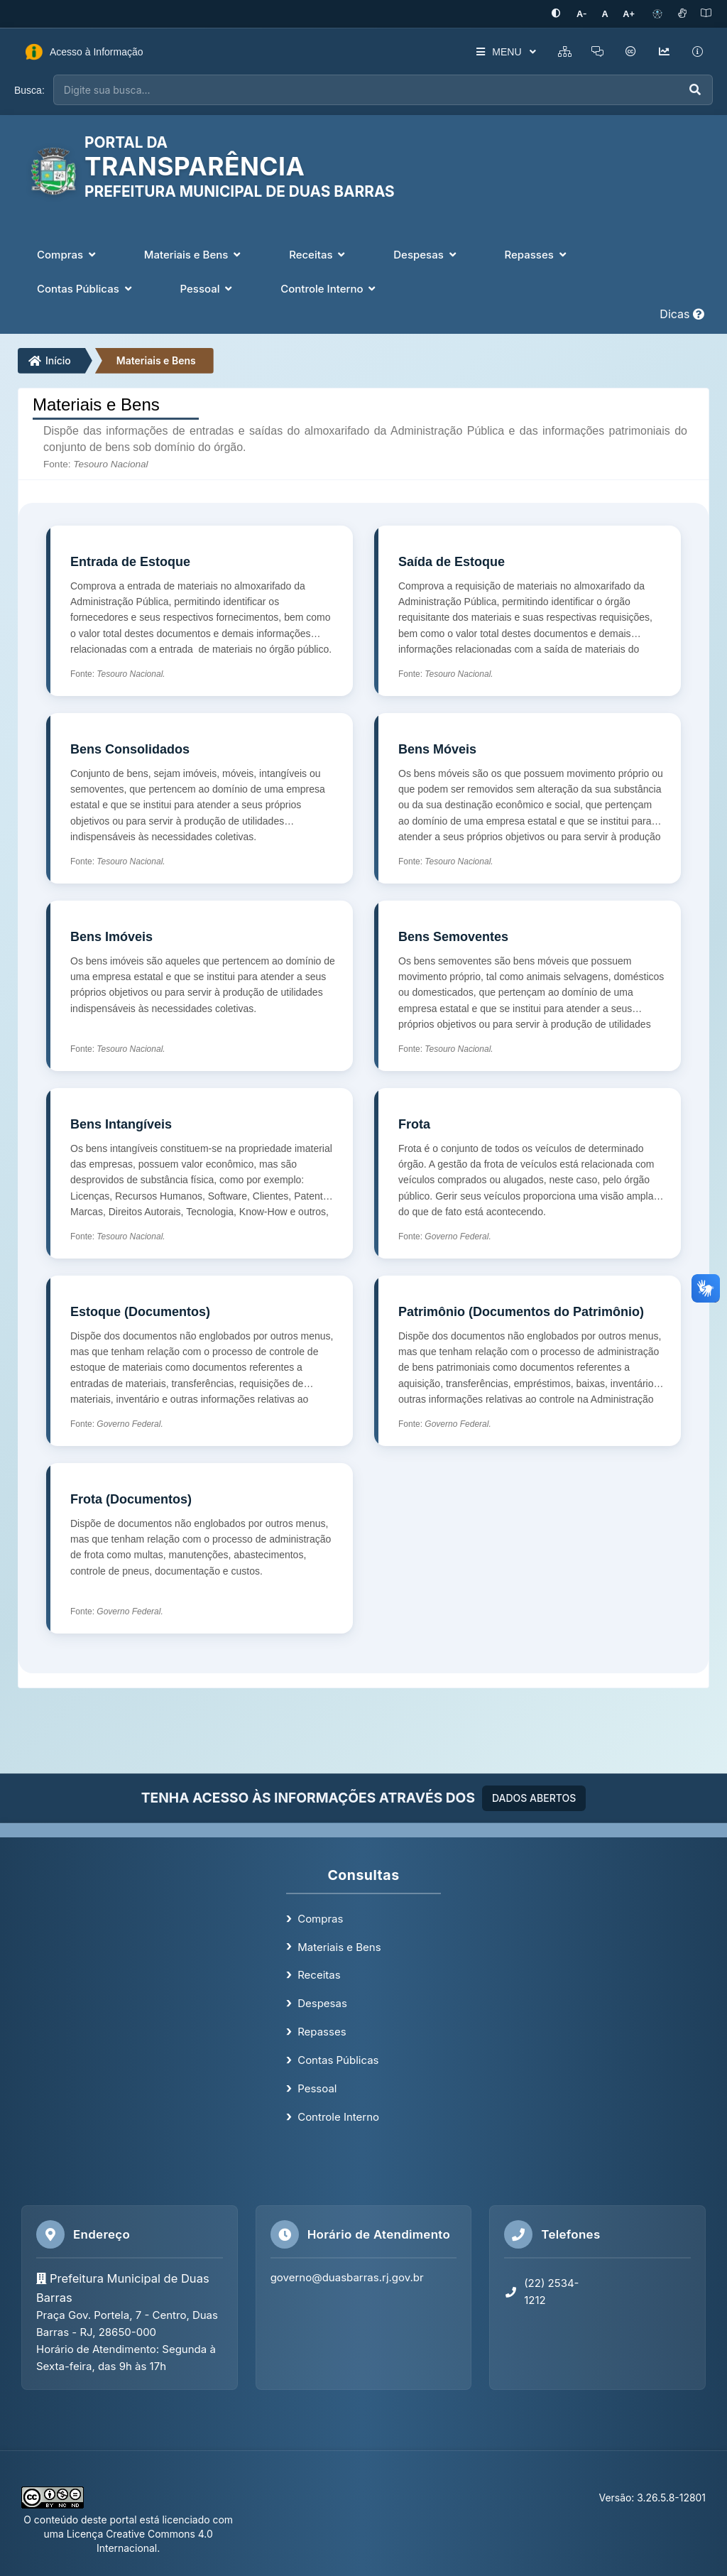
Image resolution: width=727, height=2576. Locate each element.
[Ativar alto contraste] (562, 13)
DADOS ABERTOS (534, 1797)
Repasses (321, 2031)
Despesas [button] (426, 254)
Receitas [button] (318, 254)
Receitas (318, 1975)
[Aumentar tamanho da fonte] (629, 13)
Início (49, 360)
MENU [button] (501, 52)
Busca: (29, 89)
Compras (320, 1918)
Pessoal (317, 2087)
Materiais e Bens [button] (194, 254)
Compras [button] (68, 254)
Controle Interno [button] (329, 288)
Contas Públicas (337, 2059)
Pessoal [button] (208, 288)
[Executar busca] (695, 89)
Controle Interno (338, 2116)
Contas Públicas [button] (86, 288)
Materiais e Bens (156, 360)
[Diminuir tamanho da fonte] (586, 13)
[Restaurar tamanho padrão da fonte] (607, 13)
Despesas (322, 2002)
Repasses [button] (536, 254)
